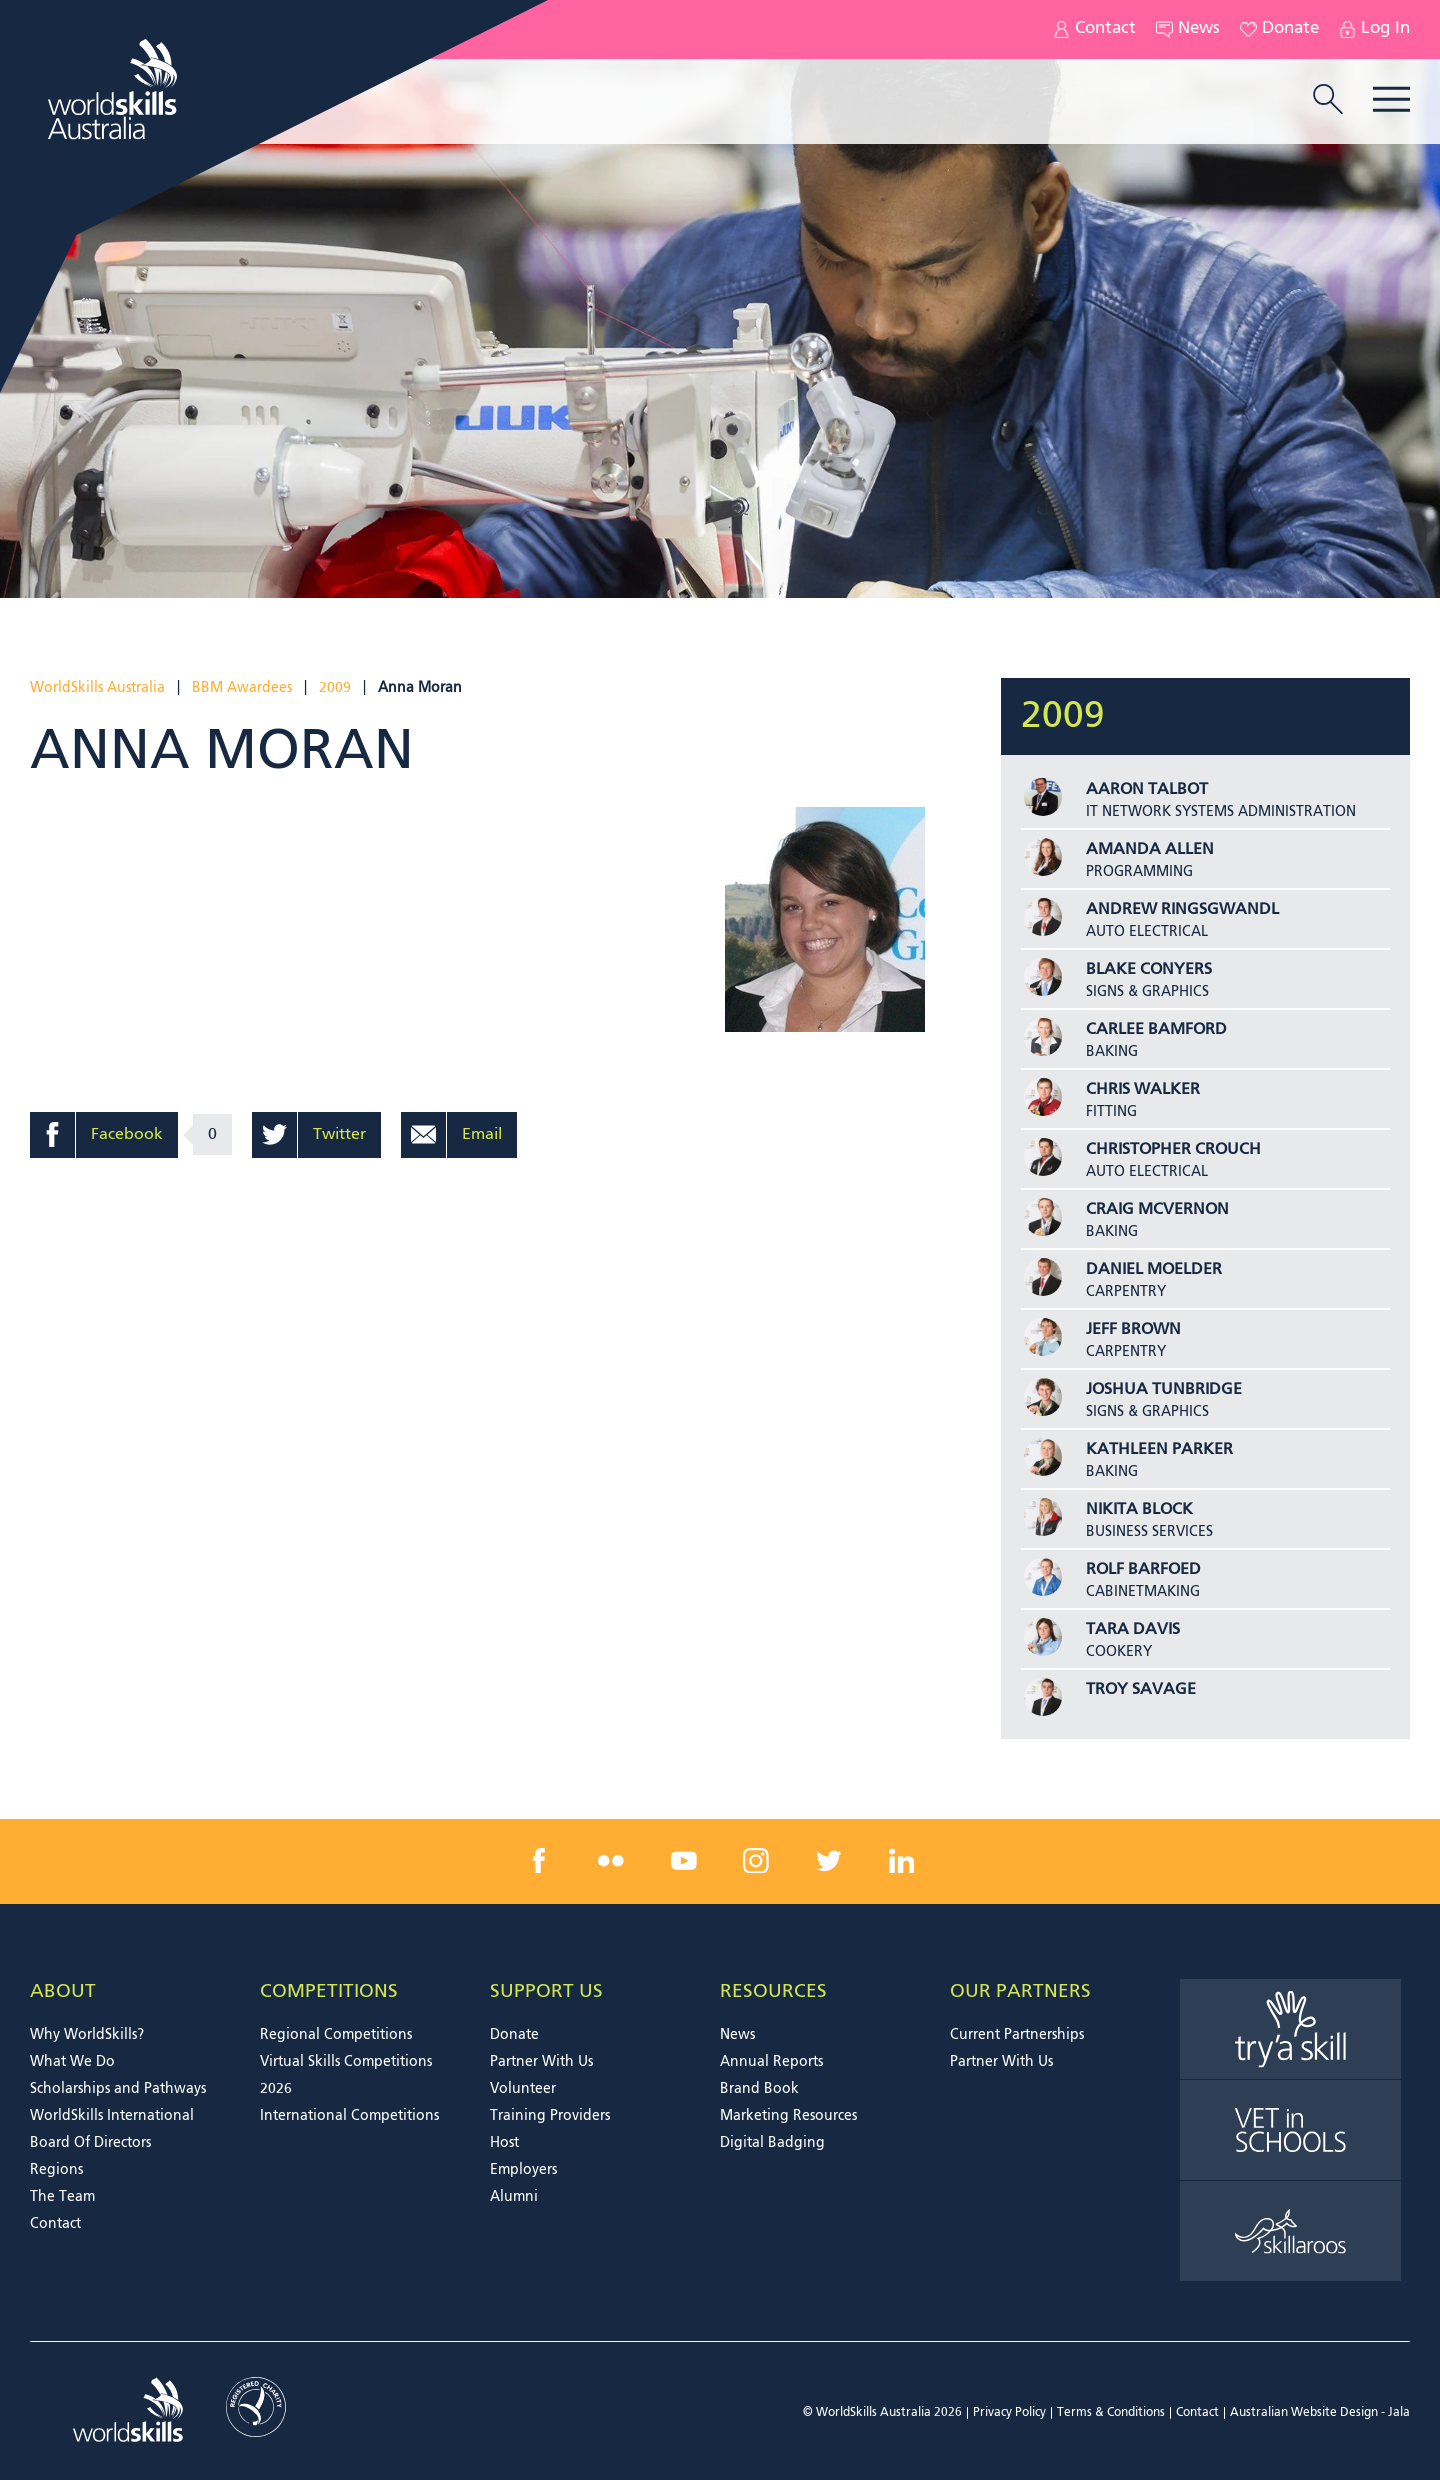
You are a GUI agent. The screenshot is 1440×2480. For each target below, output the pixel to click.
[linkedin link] (901, 1861)
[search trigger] (1328, 101)
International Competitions (349, 2116)
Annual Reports (771, 2062)
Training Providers (550, 2116)
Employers (523, 2170)
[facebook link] (539, 1861)
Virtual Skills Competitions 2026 (346, 2075)
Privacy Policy (1009, 2413)
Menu (1391, 99)
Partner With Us (541, 2062)
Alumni (514, 2197)
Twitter (339, 1135)
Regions (56, 2170)
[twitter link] (829, 1861)
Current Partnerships (1017, 2035)
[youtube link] (684, 1861)
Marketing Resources (788, 2116)
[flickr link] (611, 1861)
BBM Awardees (242, 688)
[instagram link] (756, 1861)
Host (504, 2143)
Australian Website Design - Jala (1320, 2413)
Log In (1374, 29)
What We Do (72, 2062)
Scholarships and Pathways (118, 2089)
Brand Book (759, 2089)
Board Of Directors (90, 2143)
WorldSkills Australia (97, 688)
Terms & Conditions (1111, 2413)
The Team (62, 2197)
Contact (1094, 29)
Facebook (127, 1135)
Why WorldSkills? (87, 2035)
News (1188, 29)
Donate (1279, 29)
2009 (335, 688)
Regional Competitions (336, 2035)
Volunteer (523, 2089)
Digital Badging (772, 2143)
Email (482, 1135)
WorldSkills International (112, 2116)
